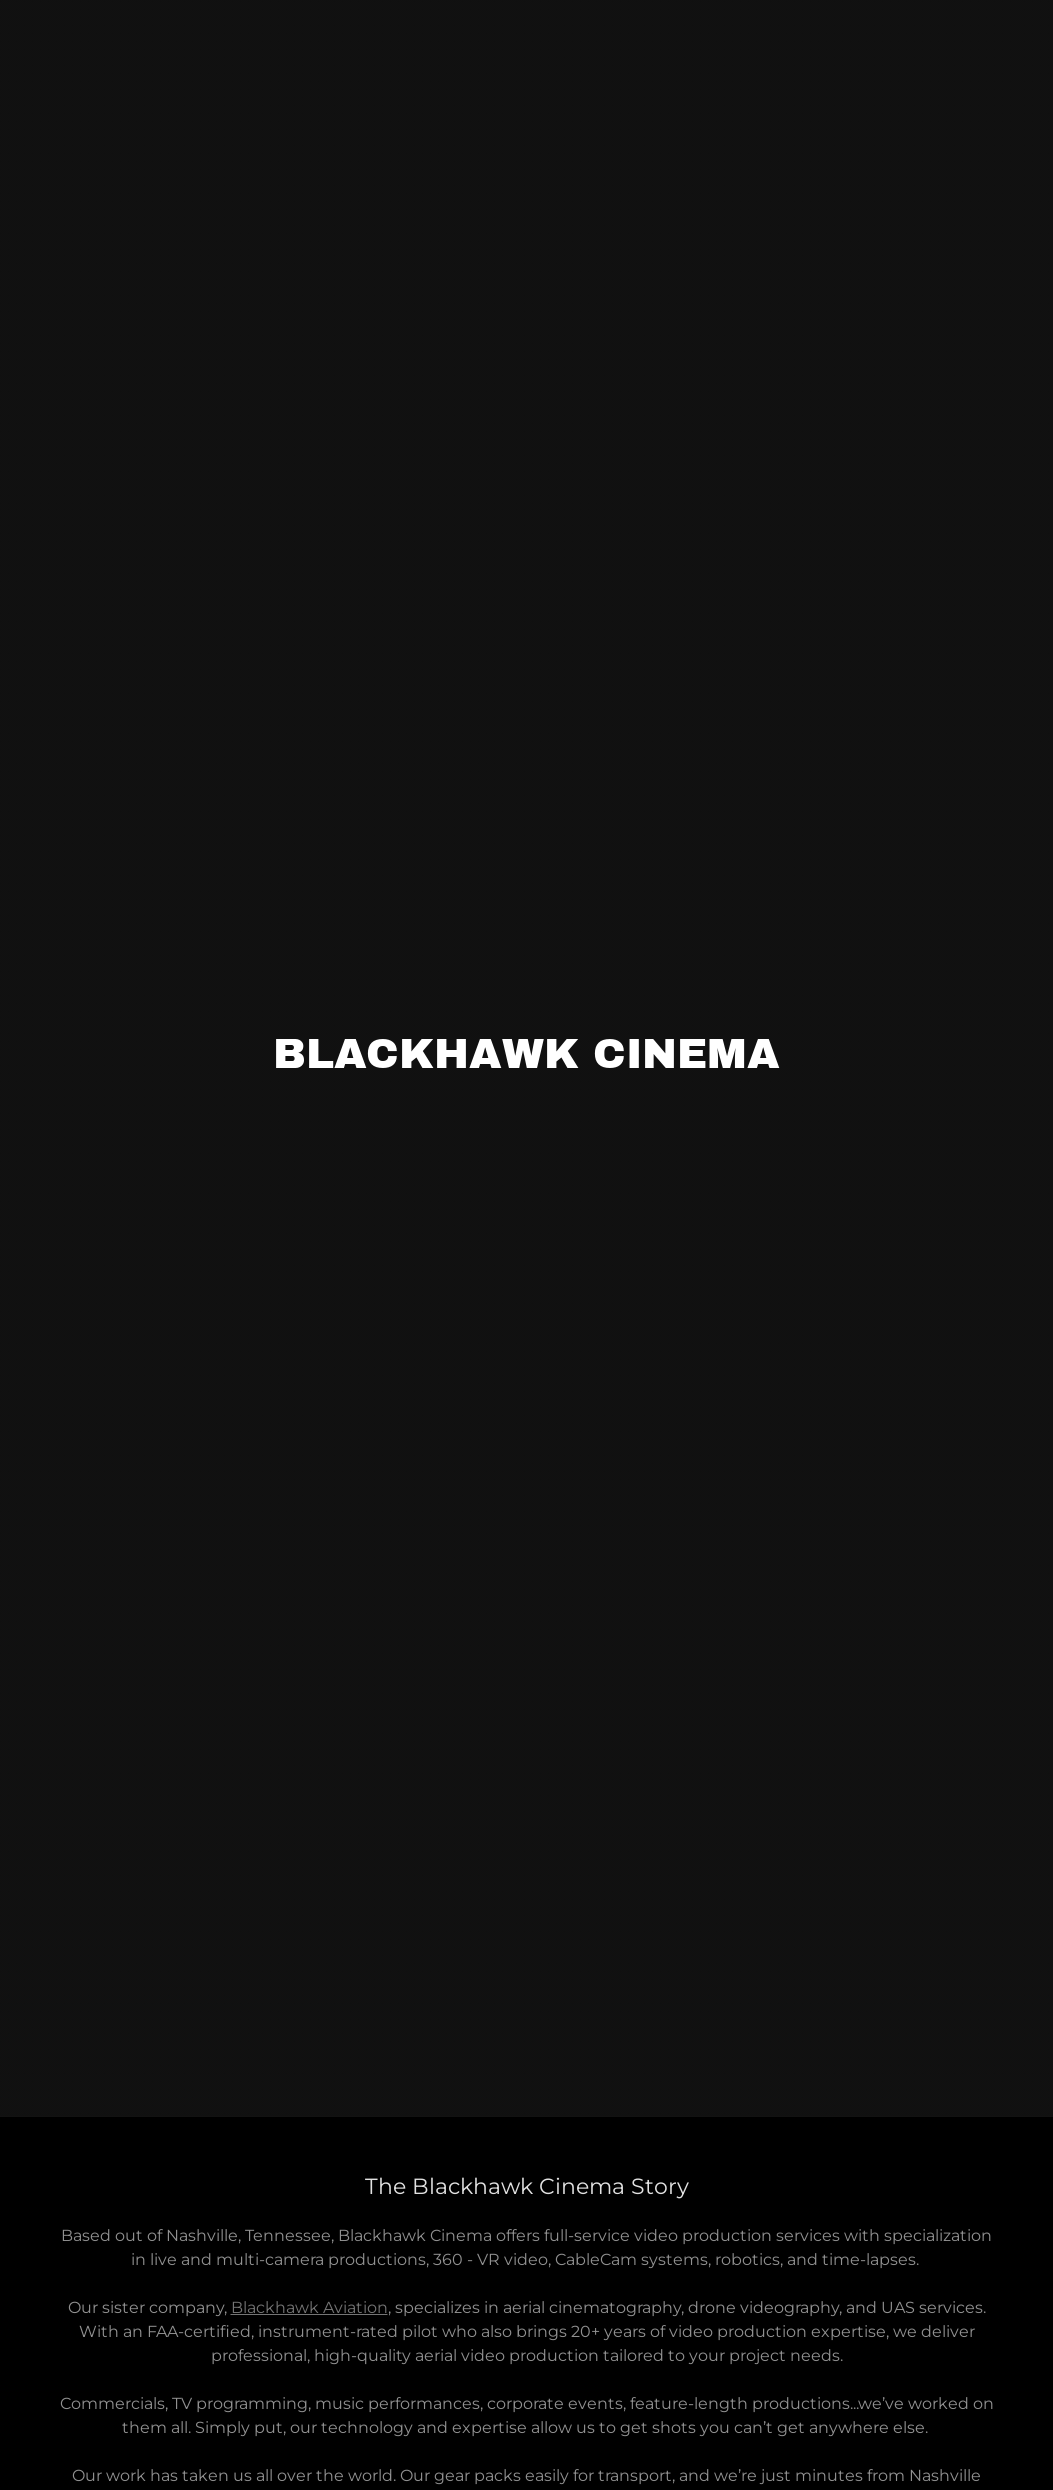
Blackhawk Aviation (309, 2307)
